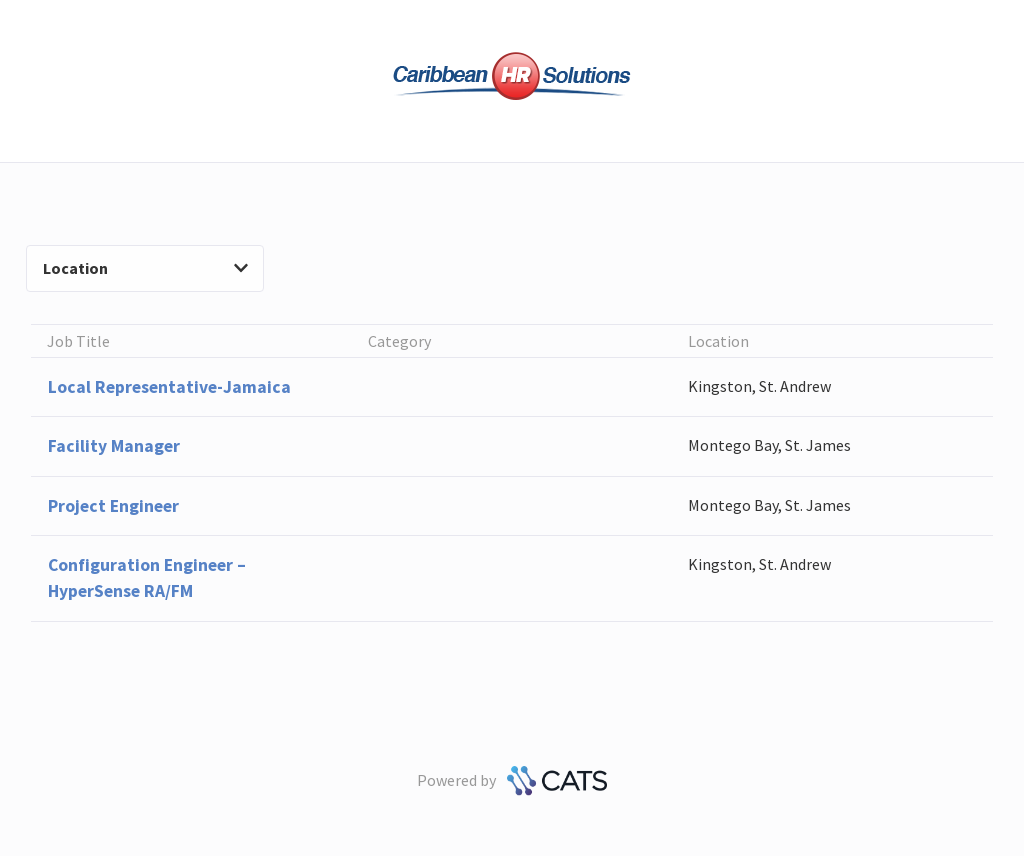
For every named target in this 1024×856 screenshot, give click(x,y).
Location (145, 268)
